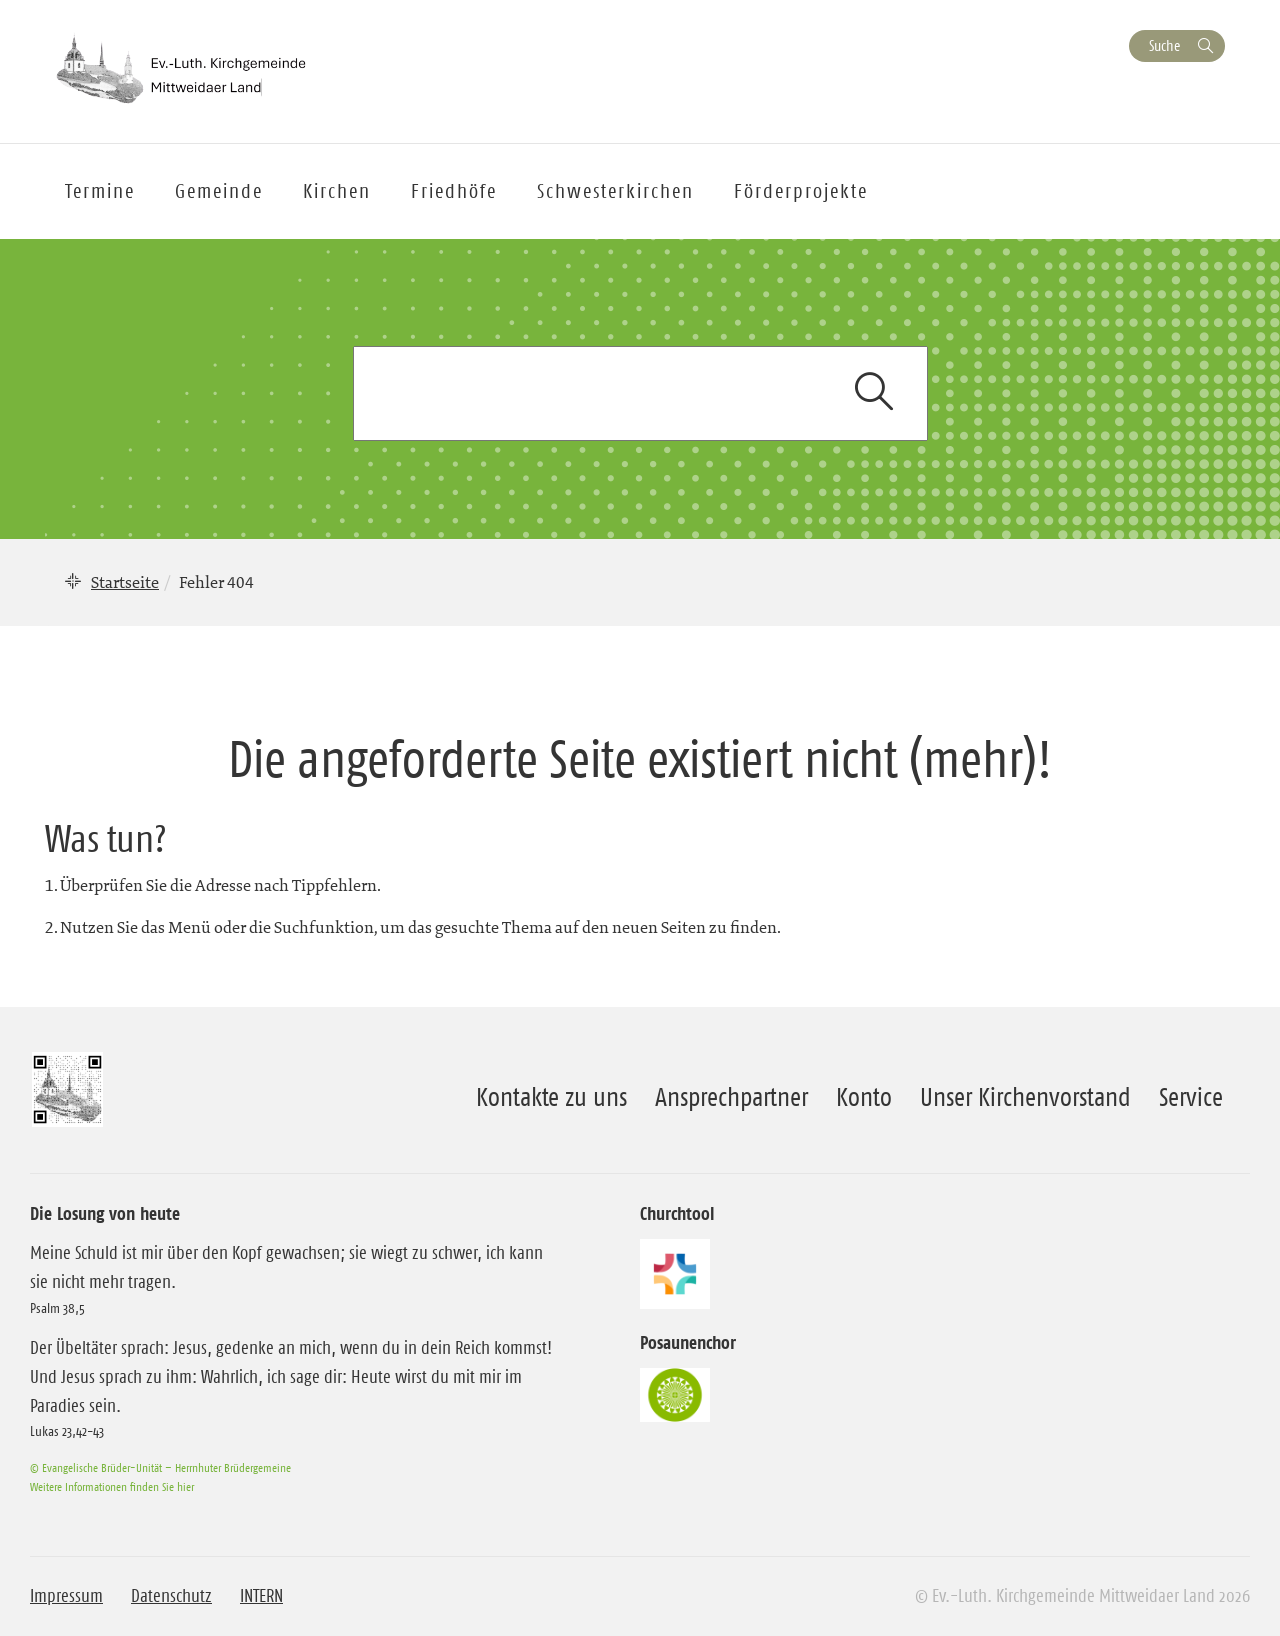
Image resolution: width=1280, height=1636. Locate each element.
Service (1191, 1097)
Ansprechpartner (731, 1097)
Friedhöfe (454, 191)
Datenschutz (171, 1596)
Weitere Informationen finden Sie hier (112, 1486)
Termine (100, 191)
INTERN (261, 1596)
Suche (1164, 45)
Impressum (66, 1596)
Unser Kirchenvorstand (1025, 1097)
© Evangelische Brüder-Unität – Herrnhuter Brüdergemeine (160, 1467)
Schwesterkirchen (615, 191)
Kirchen (337, 191)
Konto (864, 1097)
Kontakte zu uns (551, 1097)
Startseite (125, 582)
